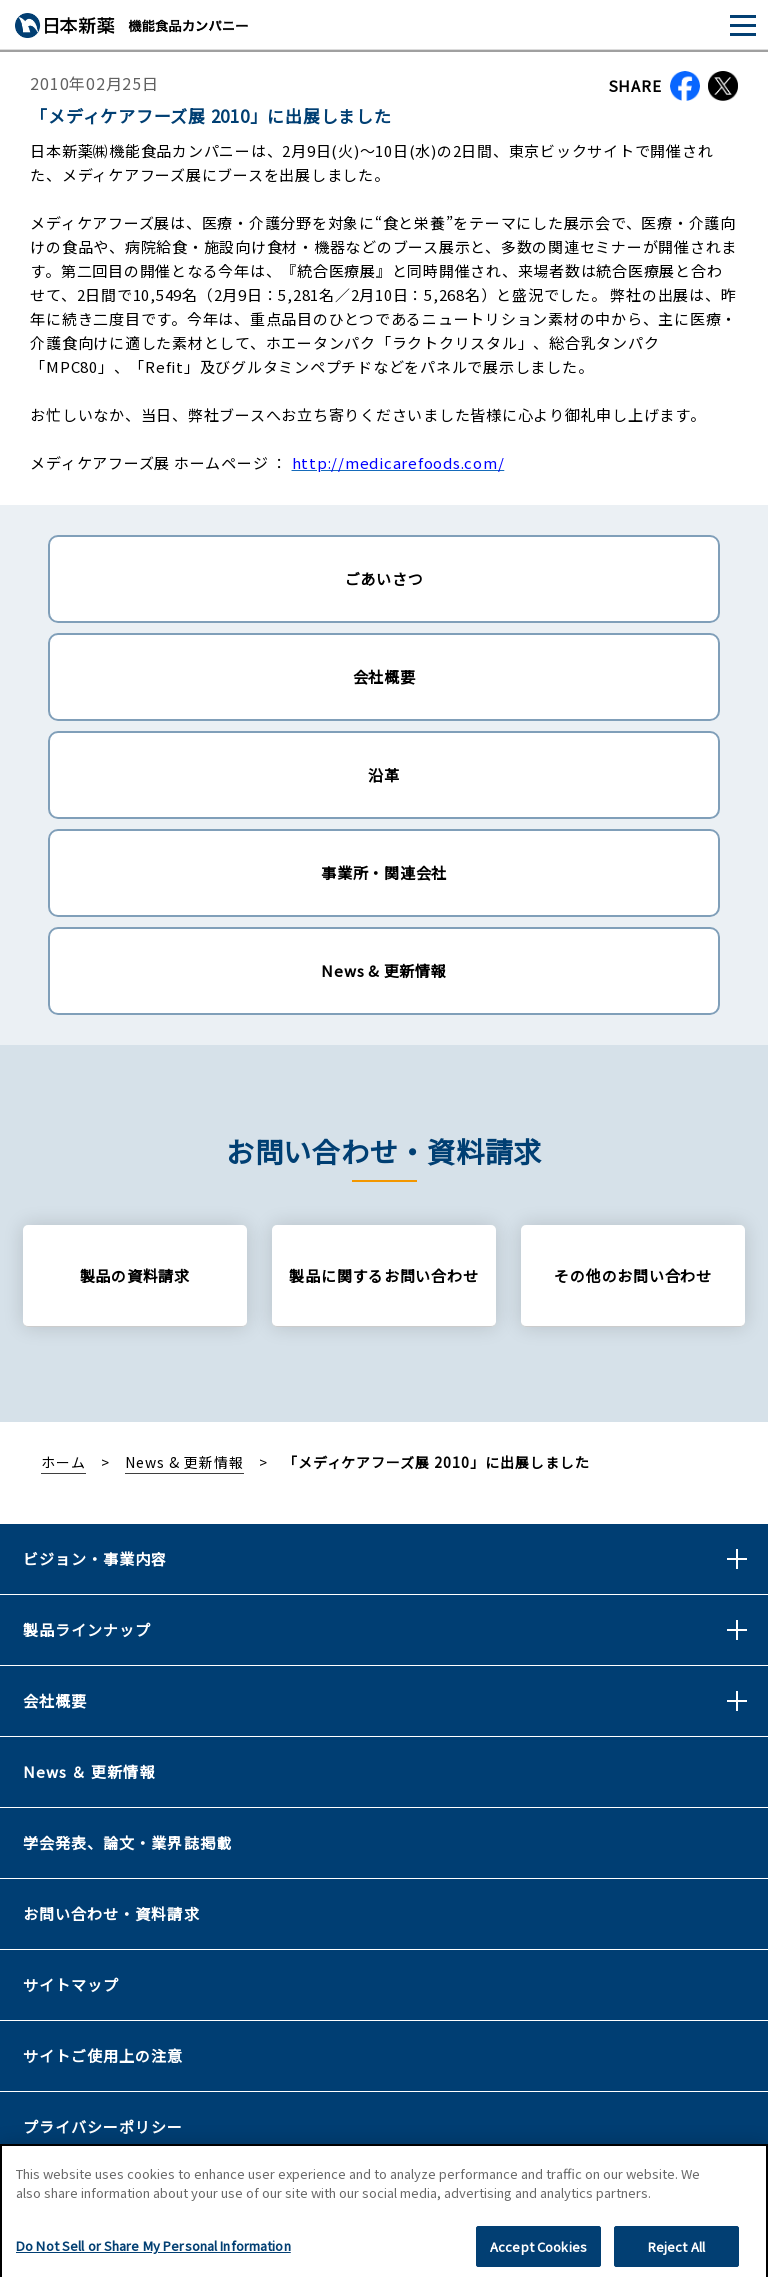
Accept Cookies (538, 2253)
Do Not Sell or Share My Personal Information (153, 2252)
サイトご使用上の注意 (103, 2055)
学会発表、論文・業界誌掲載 (127, 1842)
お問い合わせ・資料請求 (111, 1913)
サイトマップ (71, 1984)
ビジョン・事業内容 (95, 1558)
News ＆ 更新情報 (89, 1771)
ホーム (63, 1462)
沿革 (384, 774)
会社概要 (384, 676)
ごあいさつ (384, 578)
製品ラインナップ (87, 1629)
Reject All (676, 2253)
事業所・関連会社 (384, 872)
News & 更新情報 (383, 970)
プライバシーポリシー (103, 2126)
